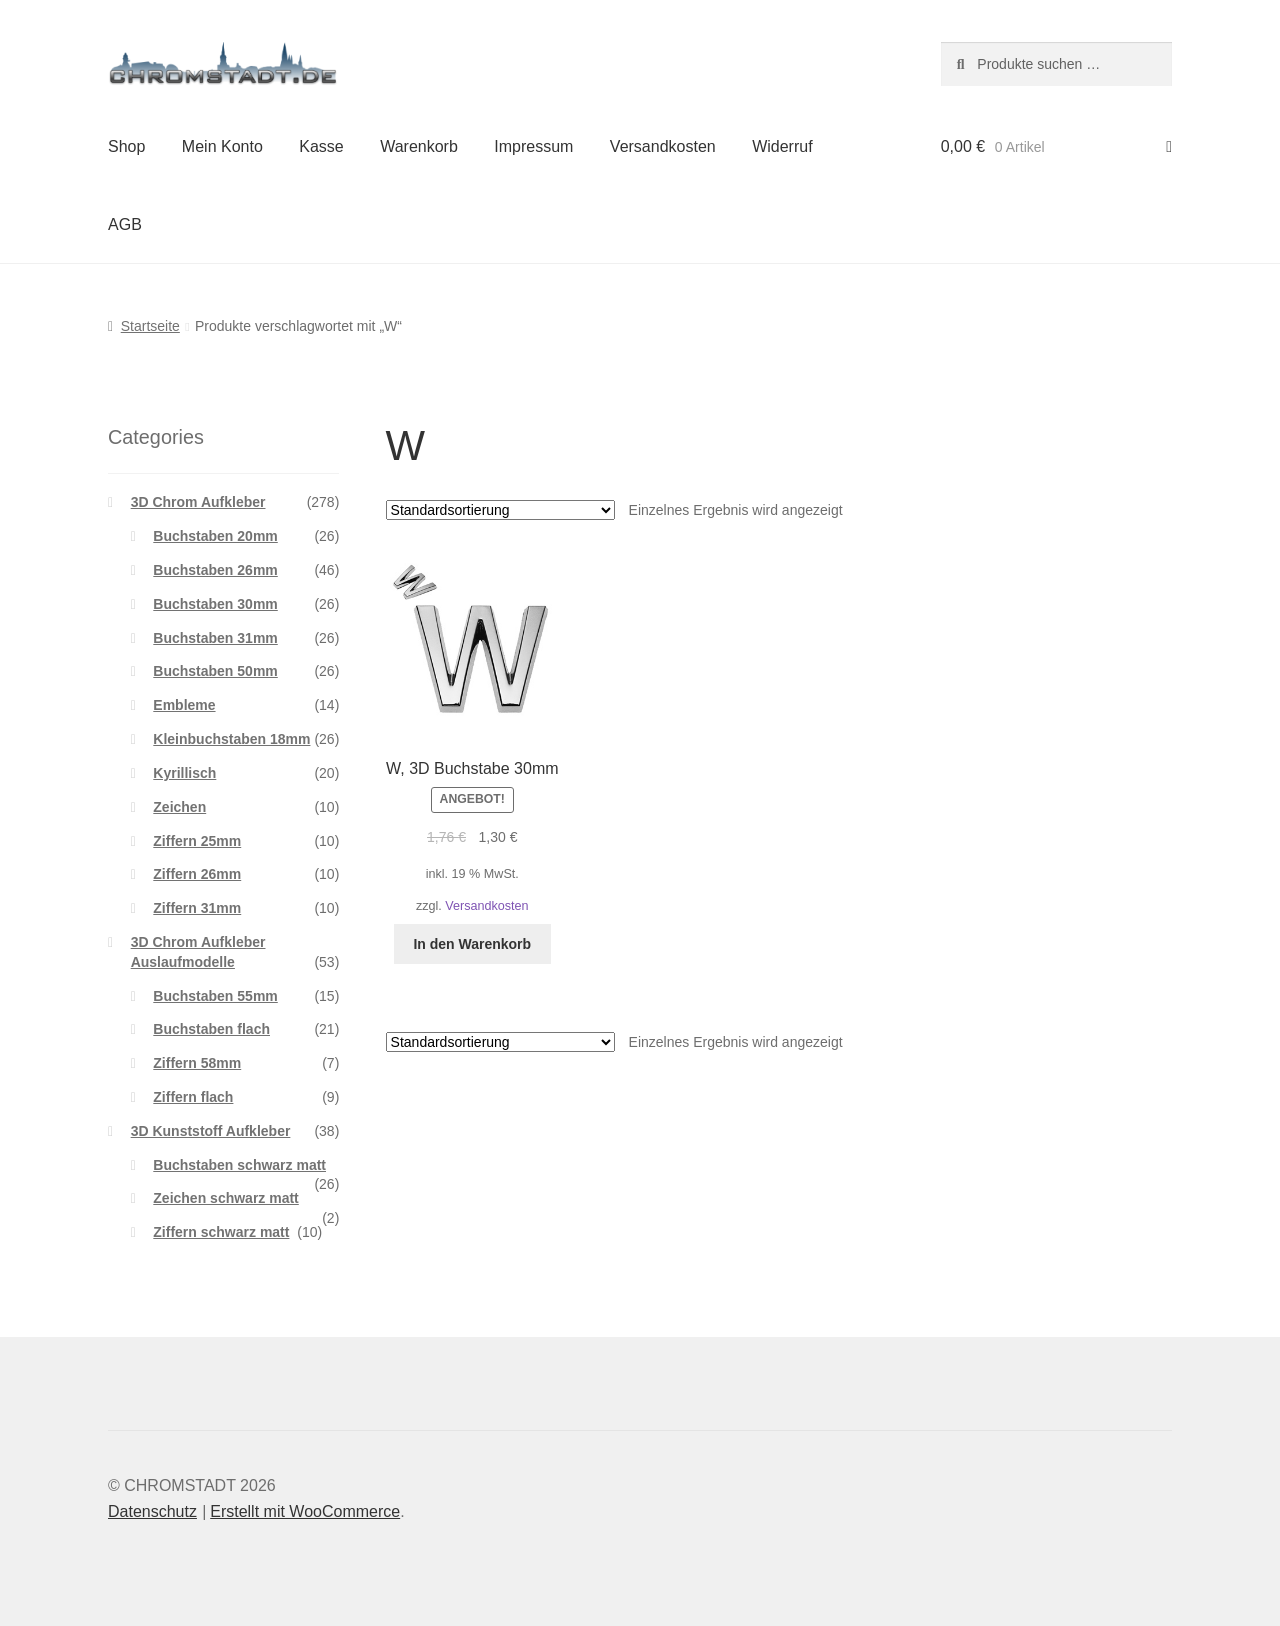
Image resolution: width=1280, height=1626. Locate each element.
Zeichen (179, 807)
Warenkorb (419, 146)
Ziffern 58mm (197, 1063)
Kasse (321, 146)
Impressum (533, 146)
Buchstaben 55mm (215, 996)
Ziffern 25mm (197, 841)
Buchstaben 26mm (215, 570)
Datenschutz (152, 1511)
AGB (125, 224)
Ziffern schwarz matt (221, 1232)
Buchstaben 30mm (215, 604)
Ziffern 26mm (197, 874)
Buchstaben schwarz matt (239, 1165)
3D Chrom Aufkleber (198, 502)
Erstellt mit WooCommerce (305, 1511)
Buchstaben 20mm (215, 536)
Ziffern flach (193, 1097)
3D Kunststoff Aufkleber (211, 1131)
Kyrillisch (184, 773)
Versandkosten (663, 146)
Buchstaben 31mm (215, 638)
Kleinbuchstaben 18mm (231, 739)
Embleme (184, 705)
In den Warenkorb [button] (472, 944)
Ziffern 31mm (197, 908)
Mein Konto (222, 146)
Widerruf (782, 146)
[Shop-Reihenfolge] (500, 510)
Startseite (150, 326)
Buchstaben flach (211, 1029)
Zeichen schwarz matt (226, 1198)
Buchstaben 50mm (215, 671)
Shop (126, 146)
